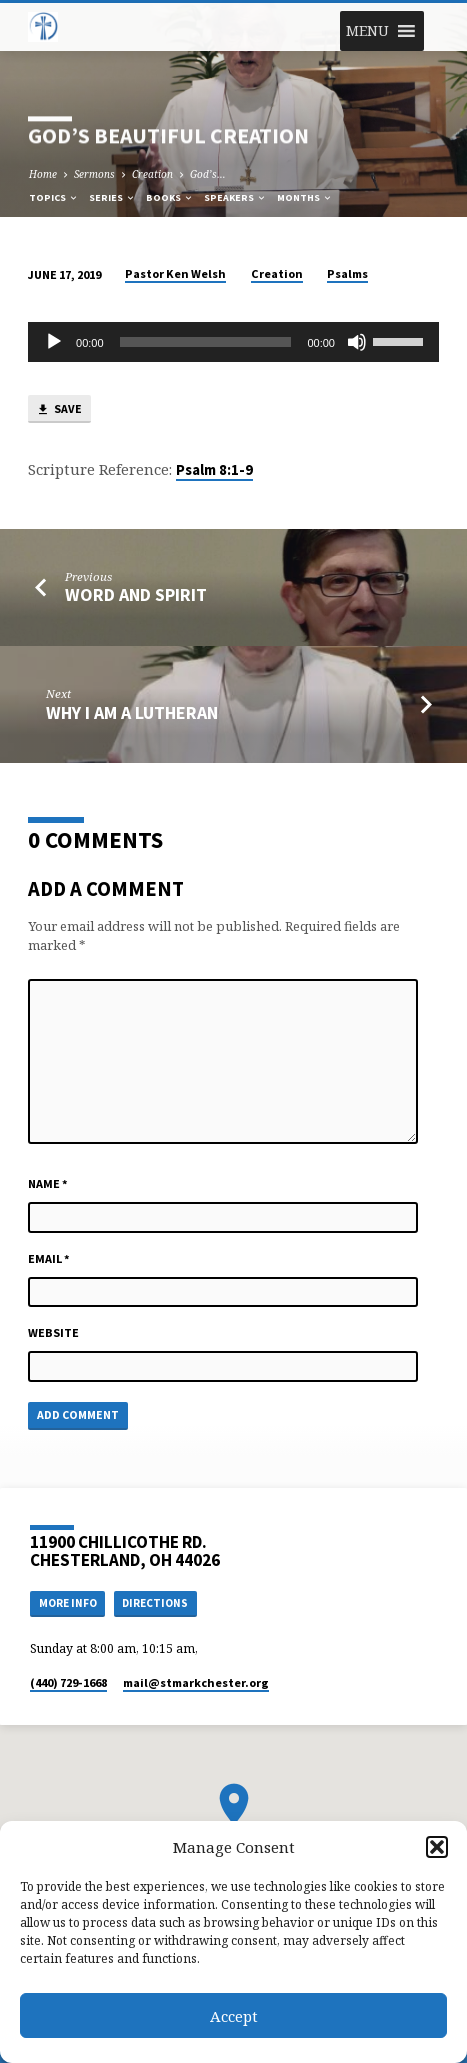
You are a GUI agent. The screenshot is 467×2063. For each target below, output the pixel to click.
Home (43, 174)
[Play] (54, 342)
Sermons (94, 174)
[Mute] (357, 342)
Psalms (347, 273)
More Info (68, 1603)
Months (305, 197)
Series (112, 197)
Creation (152, 174)
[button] (437, 1847)
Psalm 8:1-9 (214, 470)
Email (49, 1258)
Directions (155, 1603)
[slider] (206, 342)
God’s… (208, 174)
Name (48, 1183)
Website (53, 1332)
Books (170, 197)
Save (59, 409)
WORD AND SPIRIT (136, 594)
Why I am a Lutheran (132, 712)
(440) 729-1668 (68, 1682)
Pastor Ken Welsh (175, 273)
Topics (54, 197)
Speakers (235, 197)
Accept (234, 2016)
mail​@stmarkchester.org (196, 1682)
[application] (233, 342)
